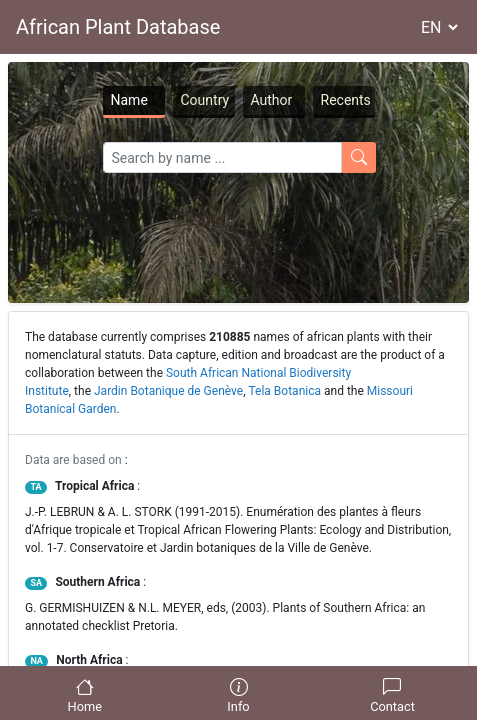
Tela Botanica (285, 391)
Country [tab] (205, 100)
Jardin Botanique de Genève (168, 391)
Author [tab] (272, 100)
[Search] (222, 157)
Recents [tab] (346, 100)
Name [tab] (129, 100)
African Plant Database (118, 27)
